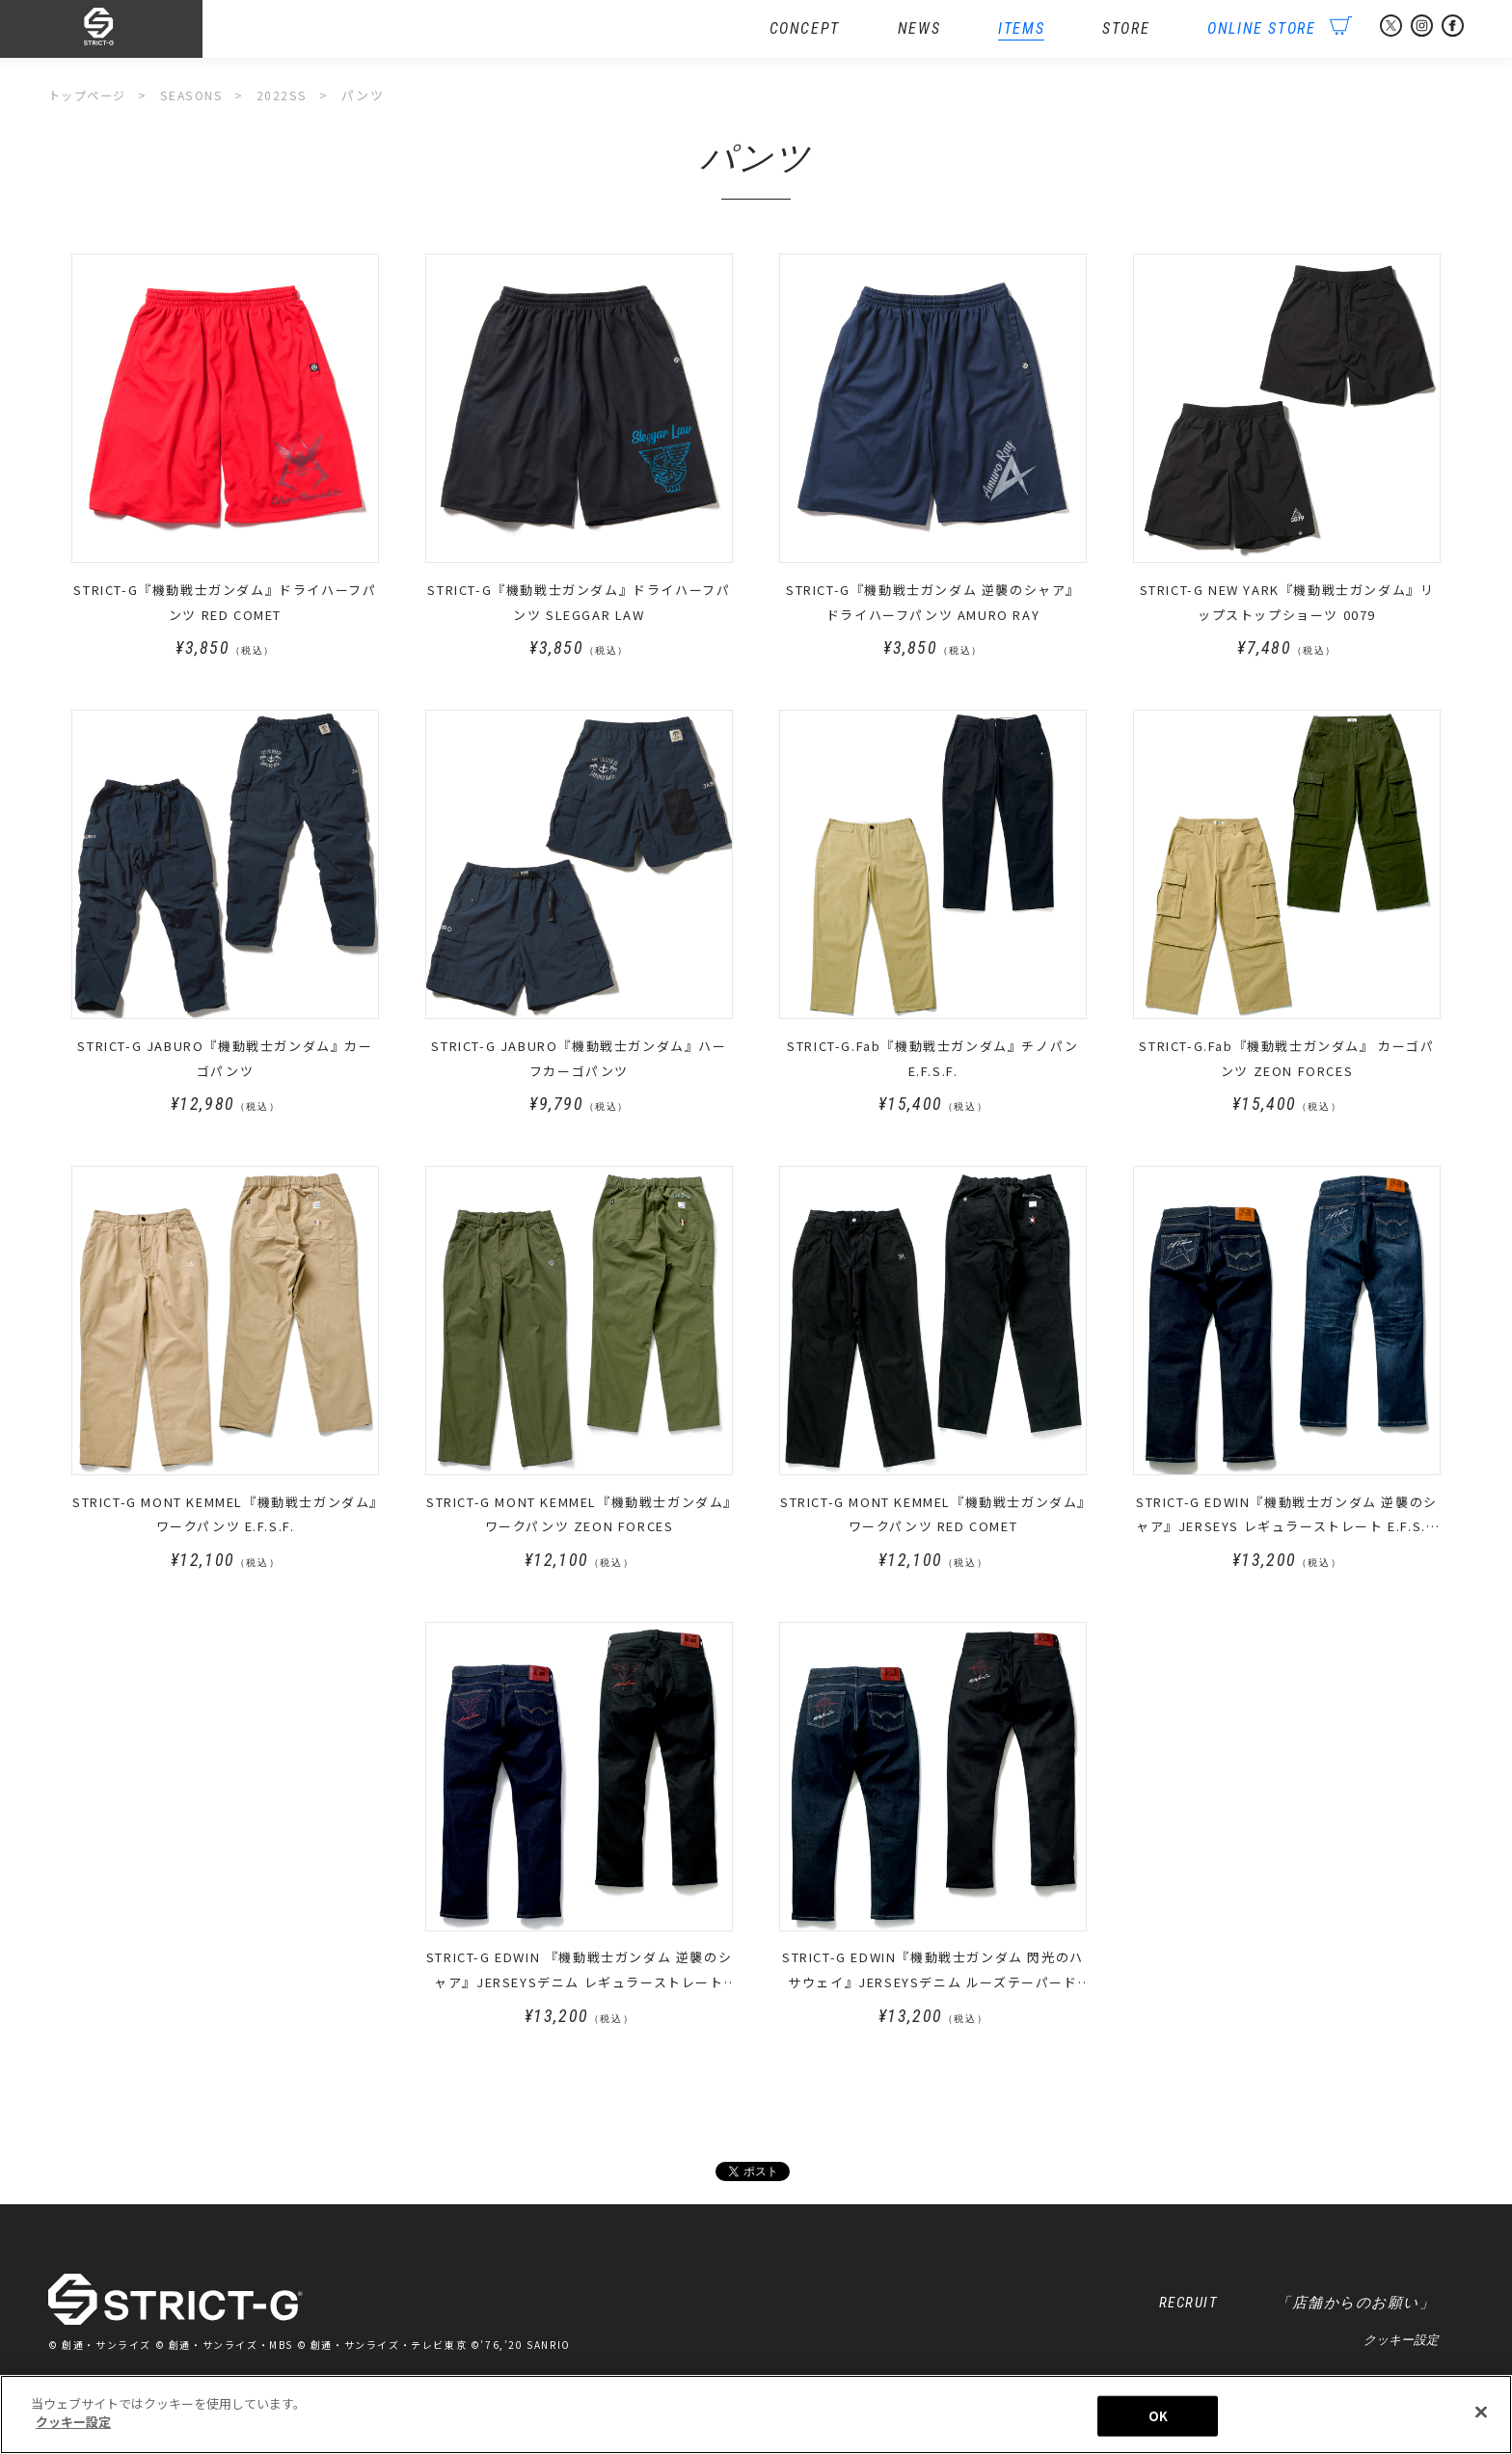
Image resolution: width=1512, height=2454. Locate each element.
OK (1158, 2423)
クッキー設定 (1401, 2344)
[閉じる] (1481, 2420)
